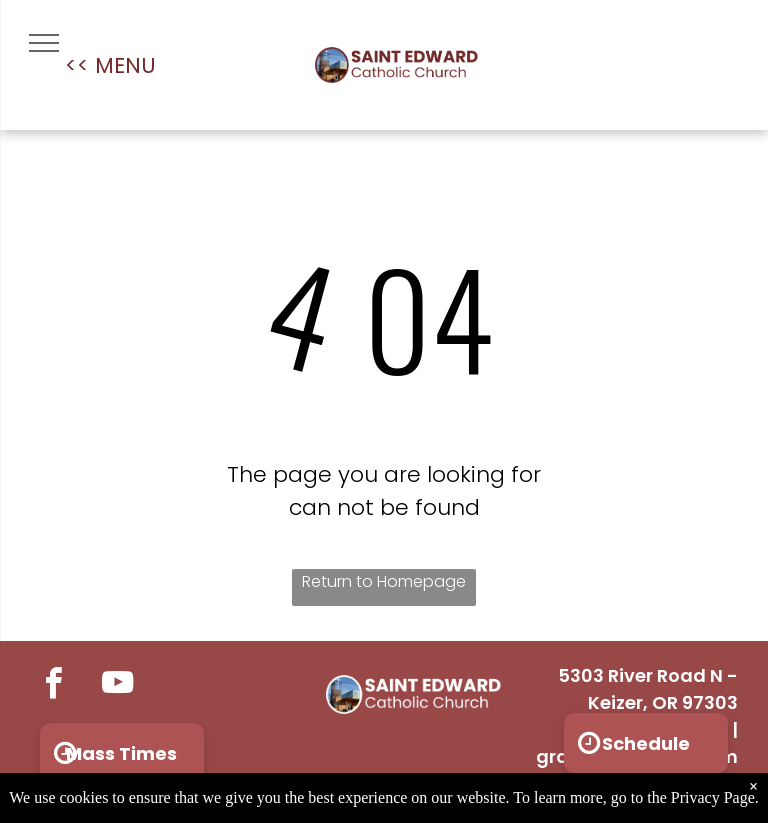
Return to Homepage (384, 581)
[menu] (44, 43)
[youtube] (117, 686)
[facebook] (53, 686)
